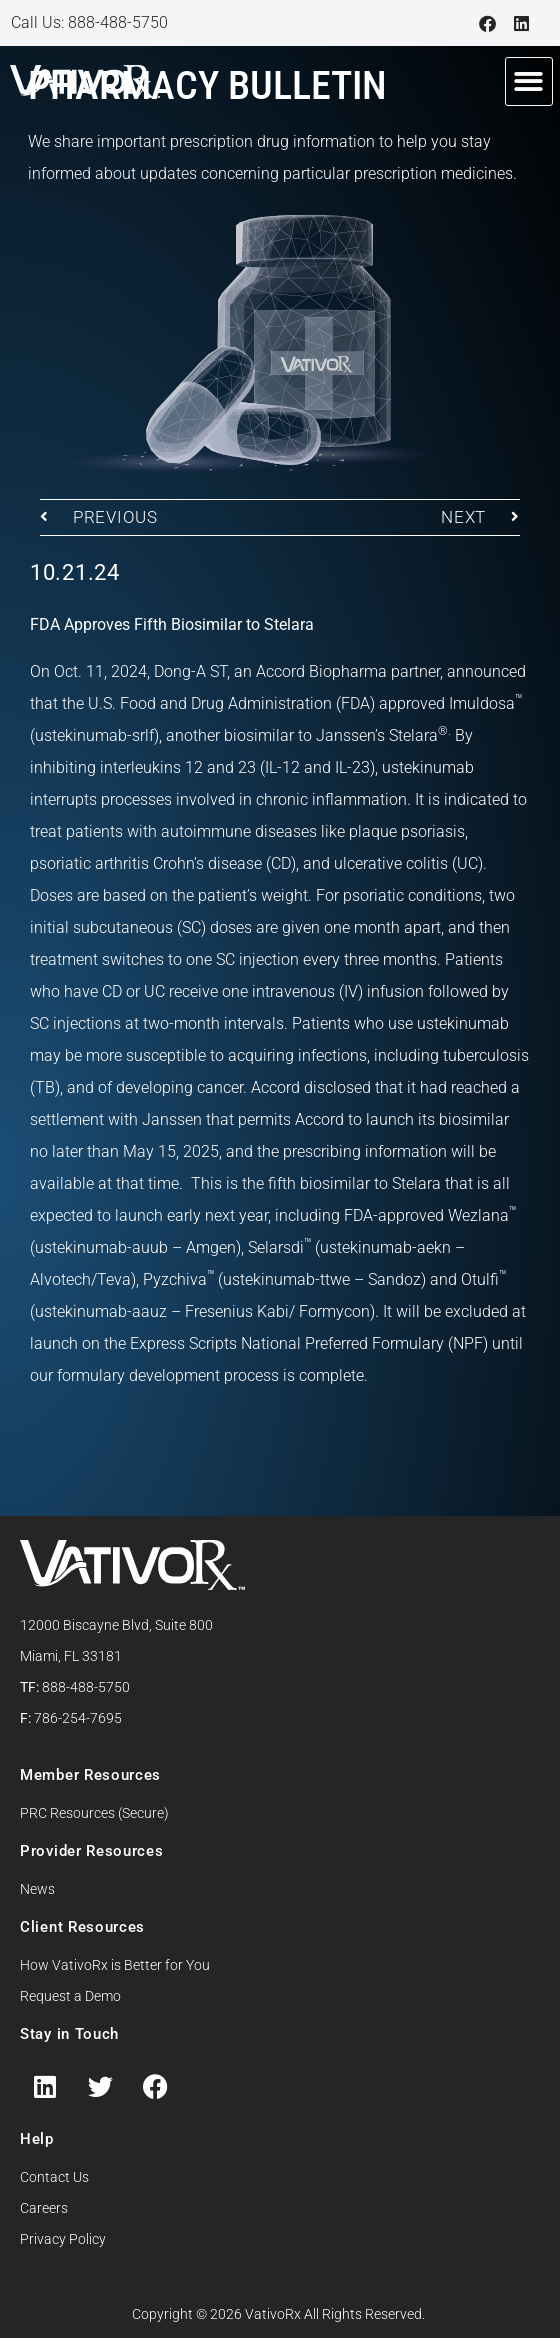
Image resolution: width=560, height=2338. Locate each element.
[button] (529, 81)
